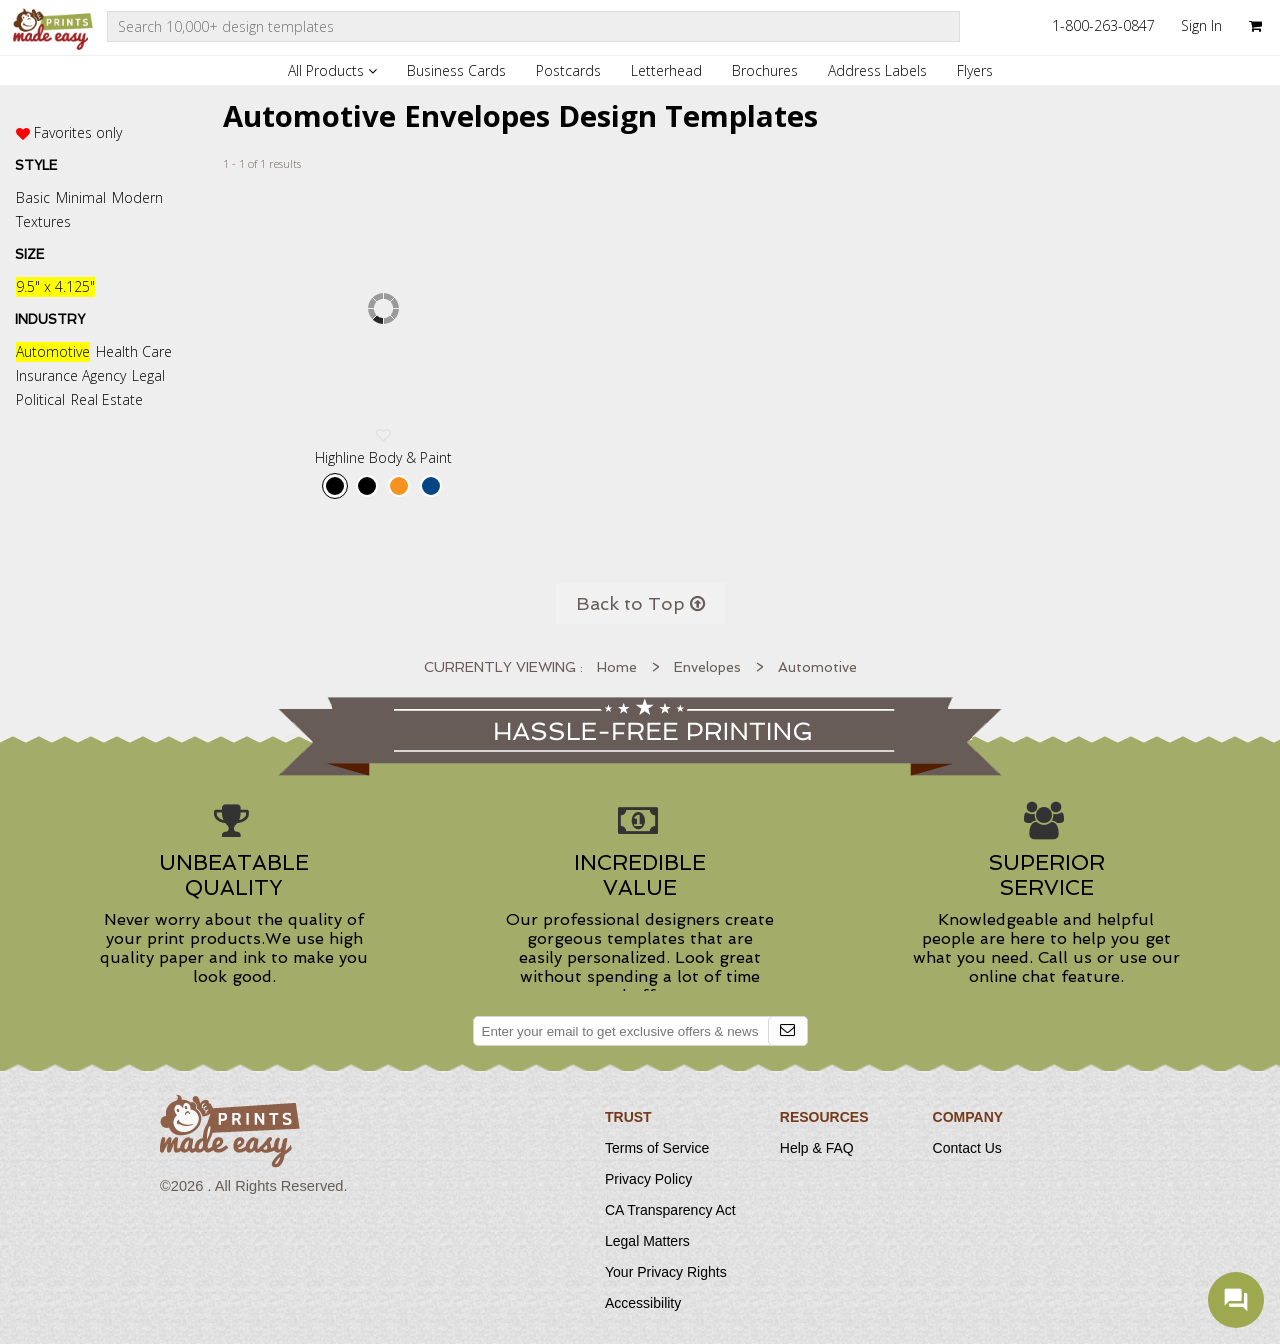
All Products (332, 70)
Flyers (975, 70)
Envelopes (707, 667)
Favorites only (78, 132)
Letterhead (666, 70)
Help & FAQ (817, 1148)
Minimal (81, 197)
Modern (137, 197)
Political (40, 399)
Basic (33, 197)
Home (617, 667)
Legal (148, 375)
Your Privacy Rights (666, 1272)
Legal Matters (647, 1241)
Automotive (53, 351)
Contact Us (967, 1148)
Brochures (765, 70)
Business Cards (456, 70)
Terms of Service (657, 1148)
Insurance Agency (71, 375)
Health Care (134, 351)
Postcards (568, 70)
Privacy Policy (648, 1179)
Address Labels (877, 70)
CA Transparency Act (670, 1210)
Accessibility (643, 1303)
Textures (43, 221)
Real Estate (107, 399)
